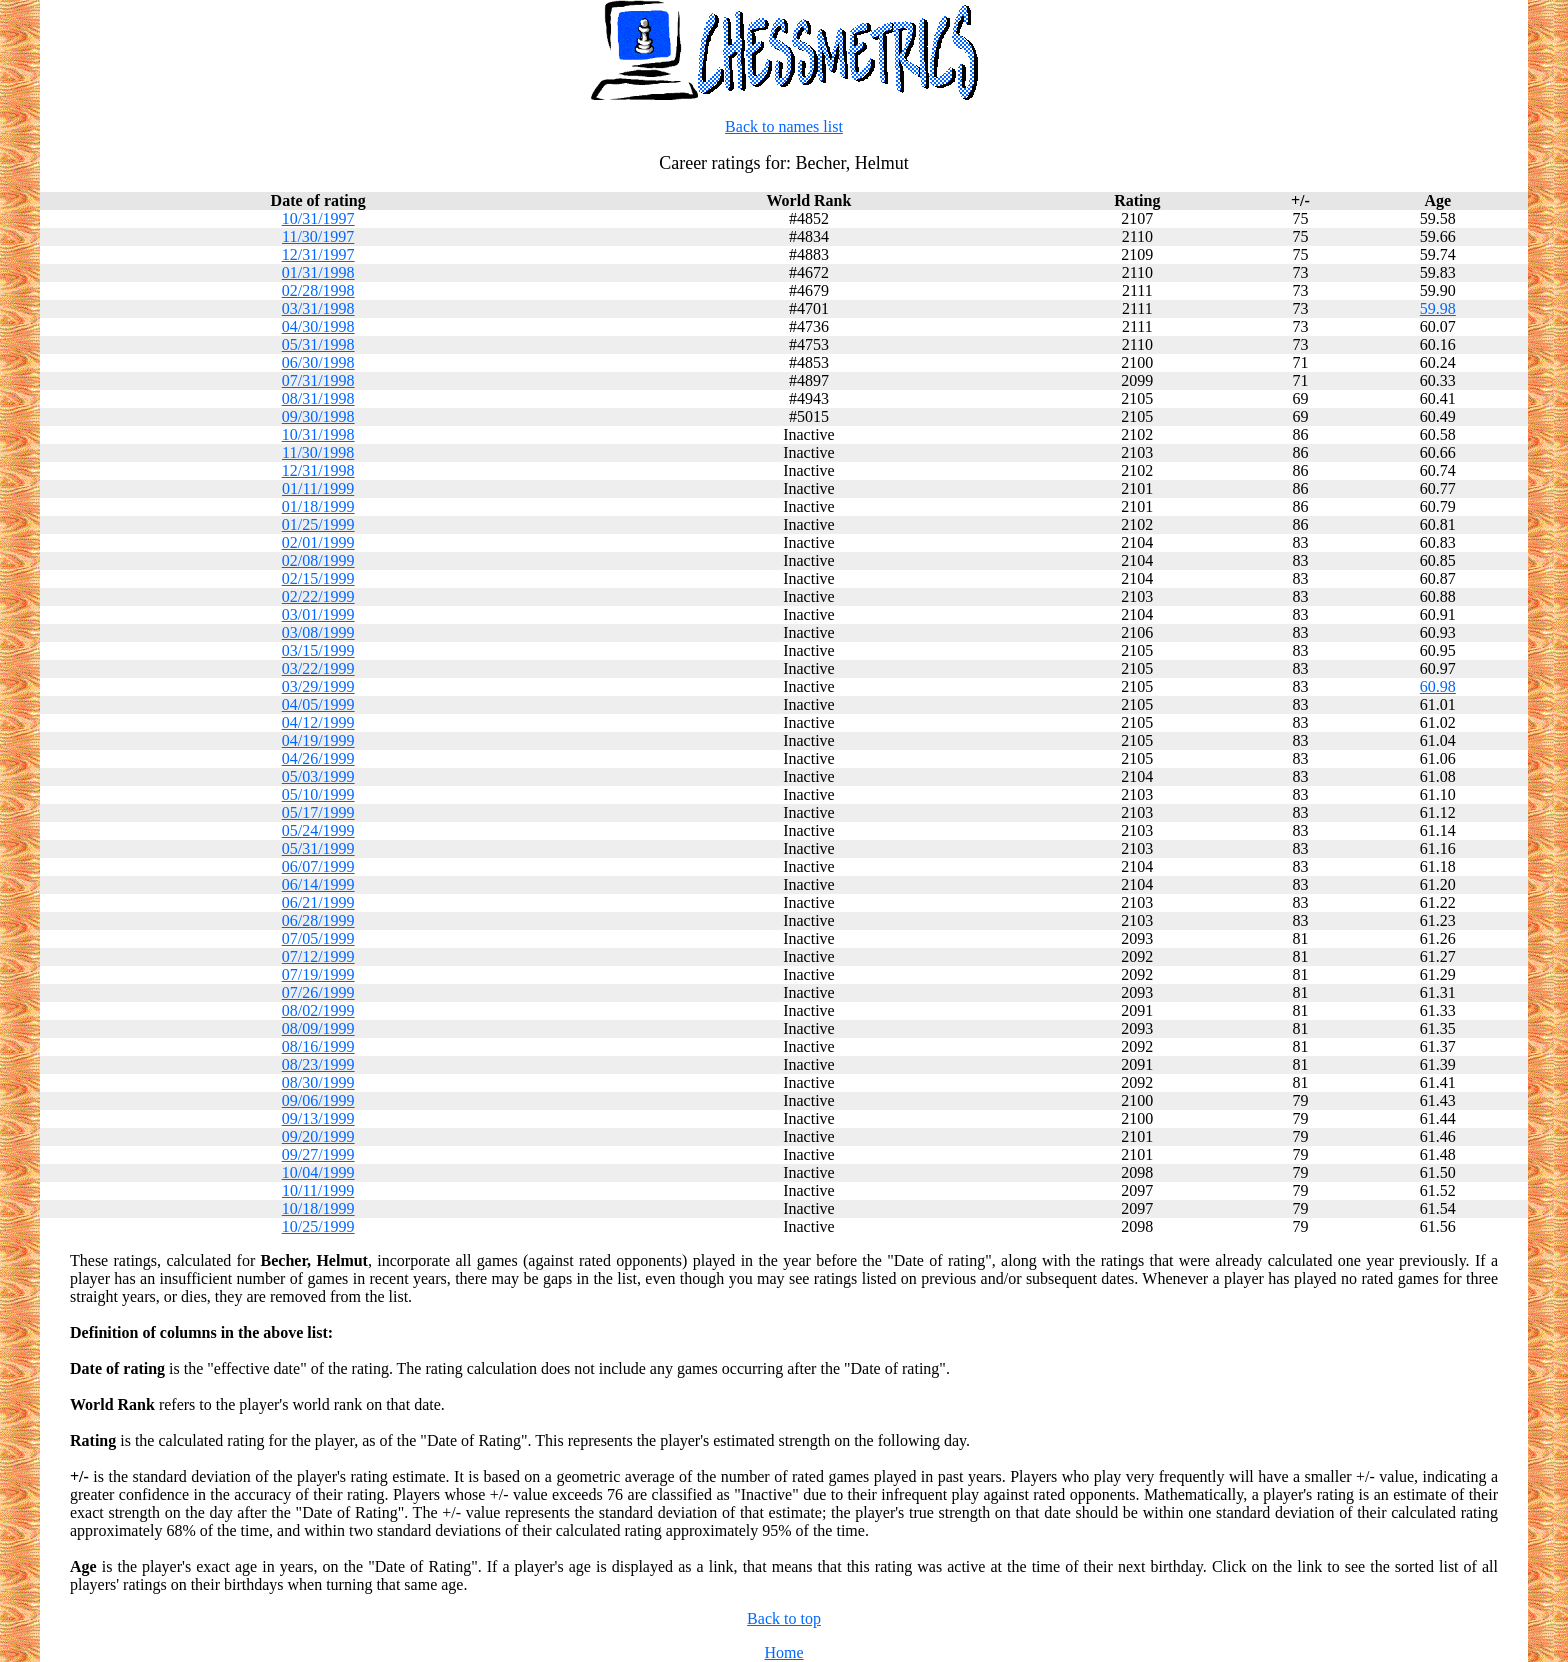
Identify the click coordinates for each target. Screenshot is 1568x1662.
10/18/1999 (318, 1208)
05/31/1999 (318, 848)
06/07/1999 (318, 866)
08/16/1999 (318, 1046)
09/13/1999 (318, 1118)
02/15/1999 (318, 578)
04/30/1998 (318, 326)
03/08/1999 (318, 632)
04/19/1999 (318, 740)
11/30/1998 (318, 452)
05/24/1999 (318, 830)
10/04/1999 (318, 1172)
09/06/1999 (318, 1100)
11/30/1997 (318, 236)
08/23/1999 (318, 1064)
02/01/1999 (318, 542)
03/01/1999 (318, 614)
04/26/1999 (318, 758)
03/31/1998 (318, 308)
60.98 (1438, 686)
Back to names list (784, 126)
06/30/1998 (318, 362)
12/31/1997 (318, 254)
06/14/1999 (318, 884)
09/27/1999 (318, 1154)
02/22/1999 (318, 596)
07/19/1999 (318, 974)
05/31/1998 (318, 344)
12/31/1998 (318, 470)
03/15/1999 (318, 650)
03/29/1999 (318, 686)
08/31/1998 (318, 398)
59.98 (1438, 308)
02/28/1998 (318, 290)
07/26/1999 (318, 992)
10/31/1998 (318, 434)
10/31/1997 (318, 218)
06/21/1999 (318, 902)
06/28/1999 (318, 920)
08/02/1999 (318, 1010)
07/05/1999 (318, 938)
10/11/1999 (318, 1190)
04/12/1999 (318, 722)
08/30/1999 (318, 1082)
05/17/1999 (318, 812)
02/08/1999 (318, 560)
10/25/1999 (318, 1226)
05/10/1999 (318, 794)
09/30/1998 (318, 416)
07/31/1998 (318, 380)
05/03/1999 (318, 776)
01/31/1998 (318, 272)
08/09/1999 (318, 1028)
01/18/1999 (318, 506)
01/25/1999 (318, 524)
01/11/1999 (318, 488)
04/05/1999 (318, 704)
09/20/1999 (318, 1136)
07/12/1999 (318, 956)
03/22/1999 (318, 668)
